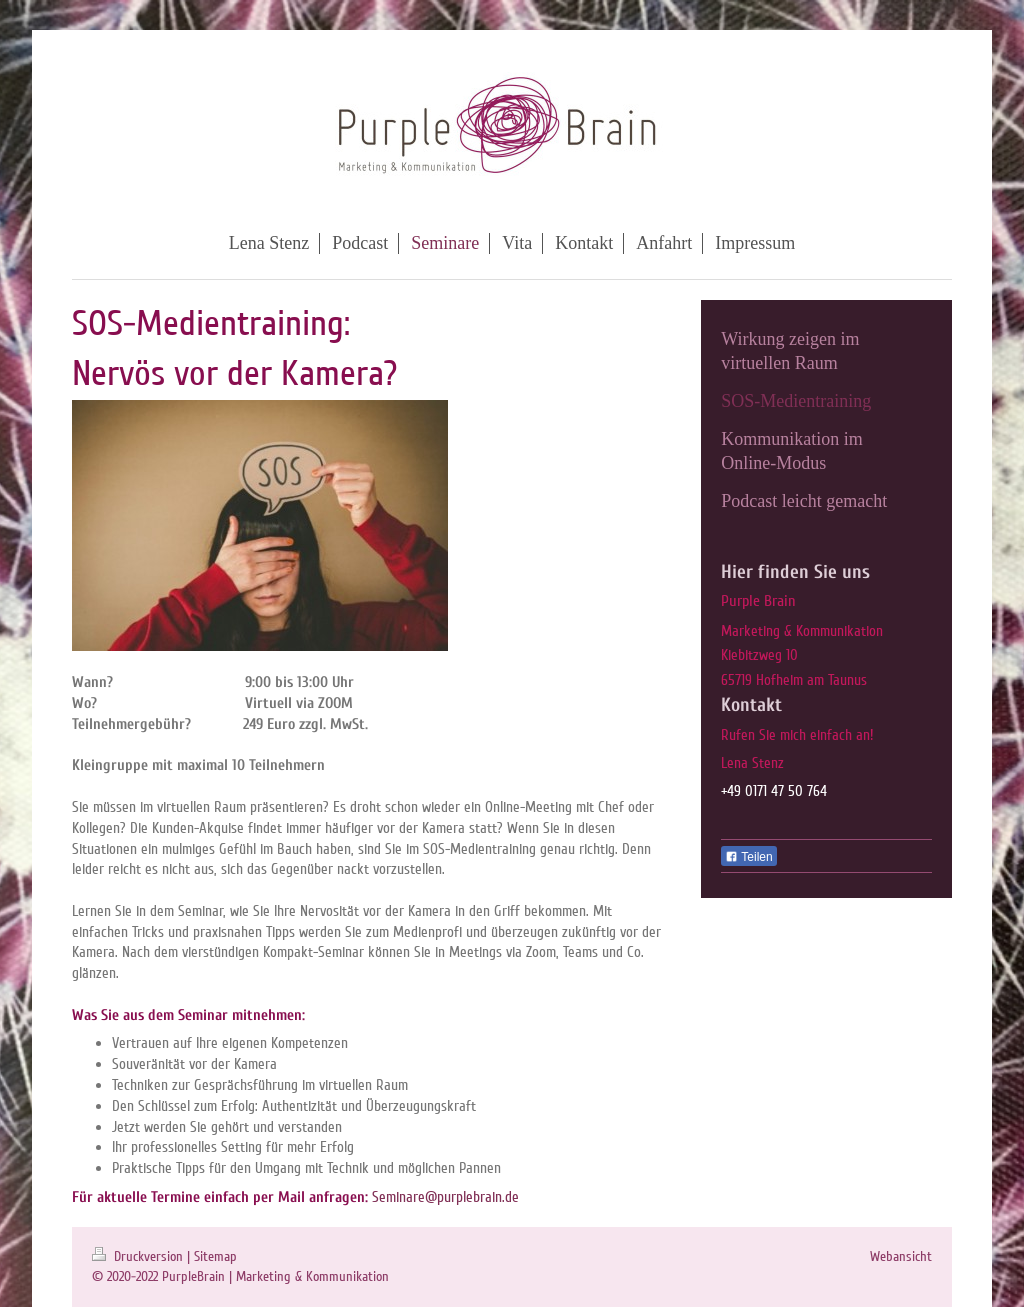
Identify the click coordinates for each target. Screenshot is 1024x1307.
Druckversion (139, 1256)
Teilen (748, 857)
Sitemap (215, 1256)
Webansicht (901, 1256)
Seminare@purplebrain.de (445, 1197)
